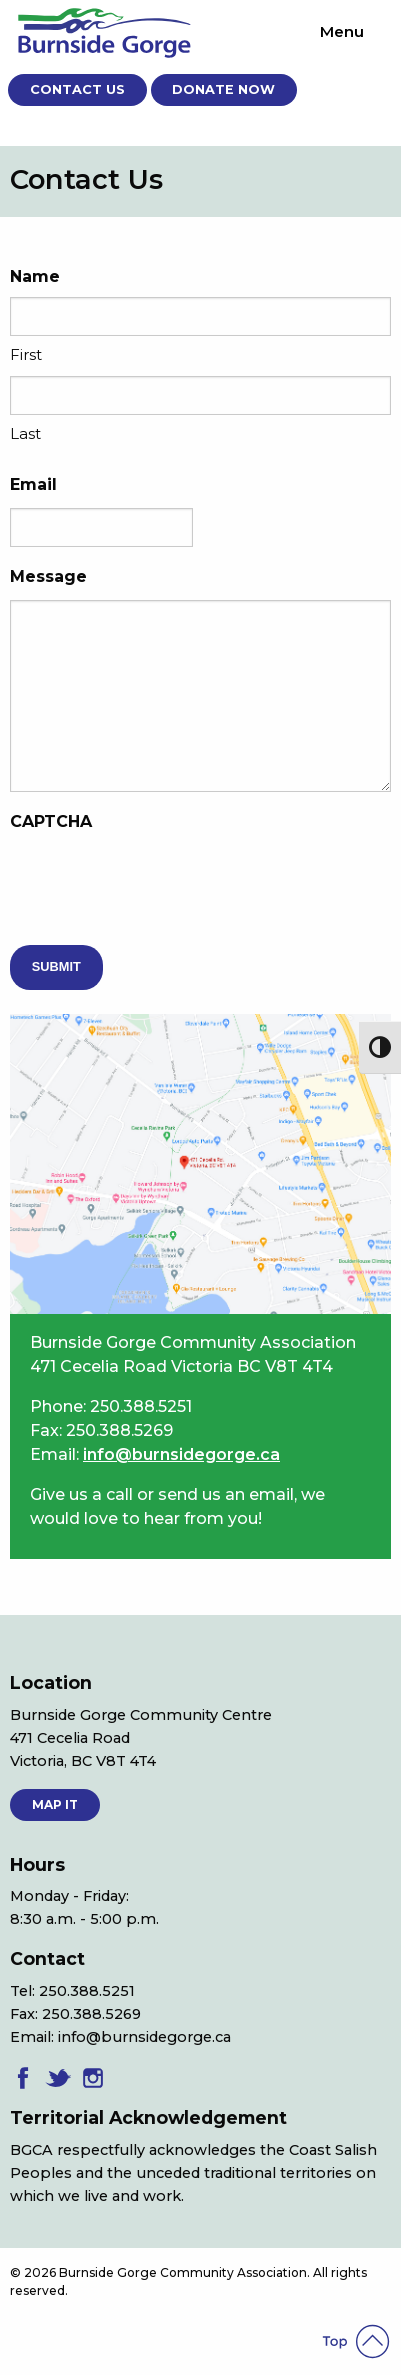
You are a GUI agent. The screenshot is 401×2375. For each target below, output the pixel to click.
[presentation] (162, 884)
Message (48, 576)
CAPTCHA (51, 821)
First (26, 354)
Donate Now (223, 89)
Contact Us (77, 89)
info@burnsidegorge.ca (181, 1454)
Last (25, 433)
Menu (342, 31)
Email (33, 484)
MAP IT (55, 1804)
